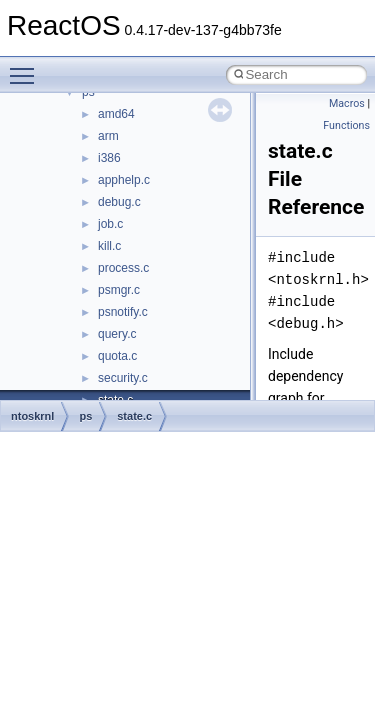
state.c (134, 416)
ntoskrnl (32, 416)
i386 (109, 158)
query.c (117, 334)
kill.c (109, 246)
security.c (123, 378)
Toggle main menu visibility (27, 67)
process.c (123, 268)
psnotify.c (123, 312)
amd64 (116, 114)
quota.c (117, 356)
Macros (347, 103)
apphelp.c (124, 180)
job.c (110, 224)
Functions (346, 125)
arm (108, 136)
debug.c (119, 202)
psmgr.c (119, 290)
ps (85, 416)
